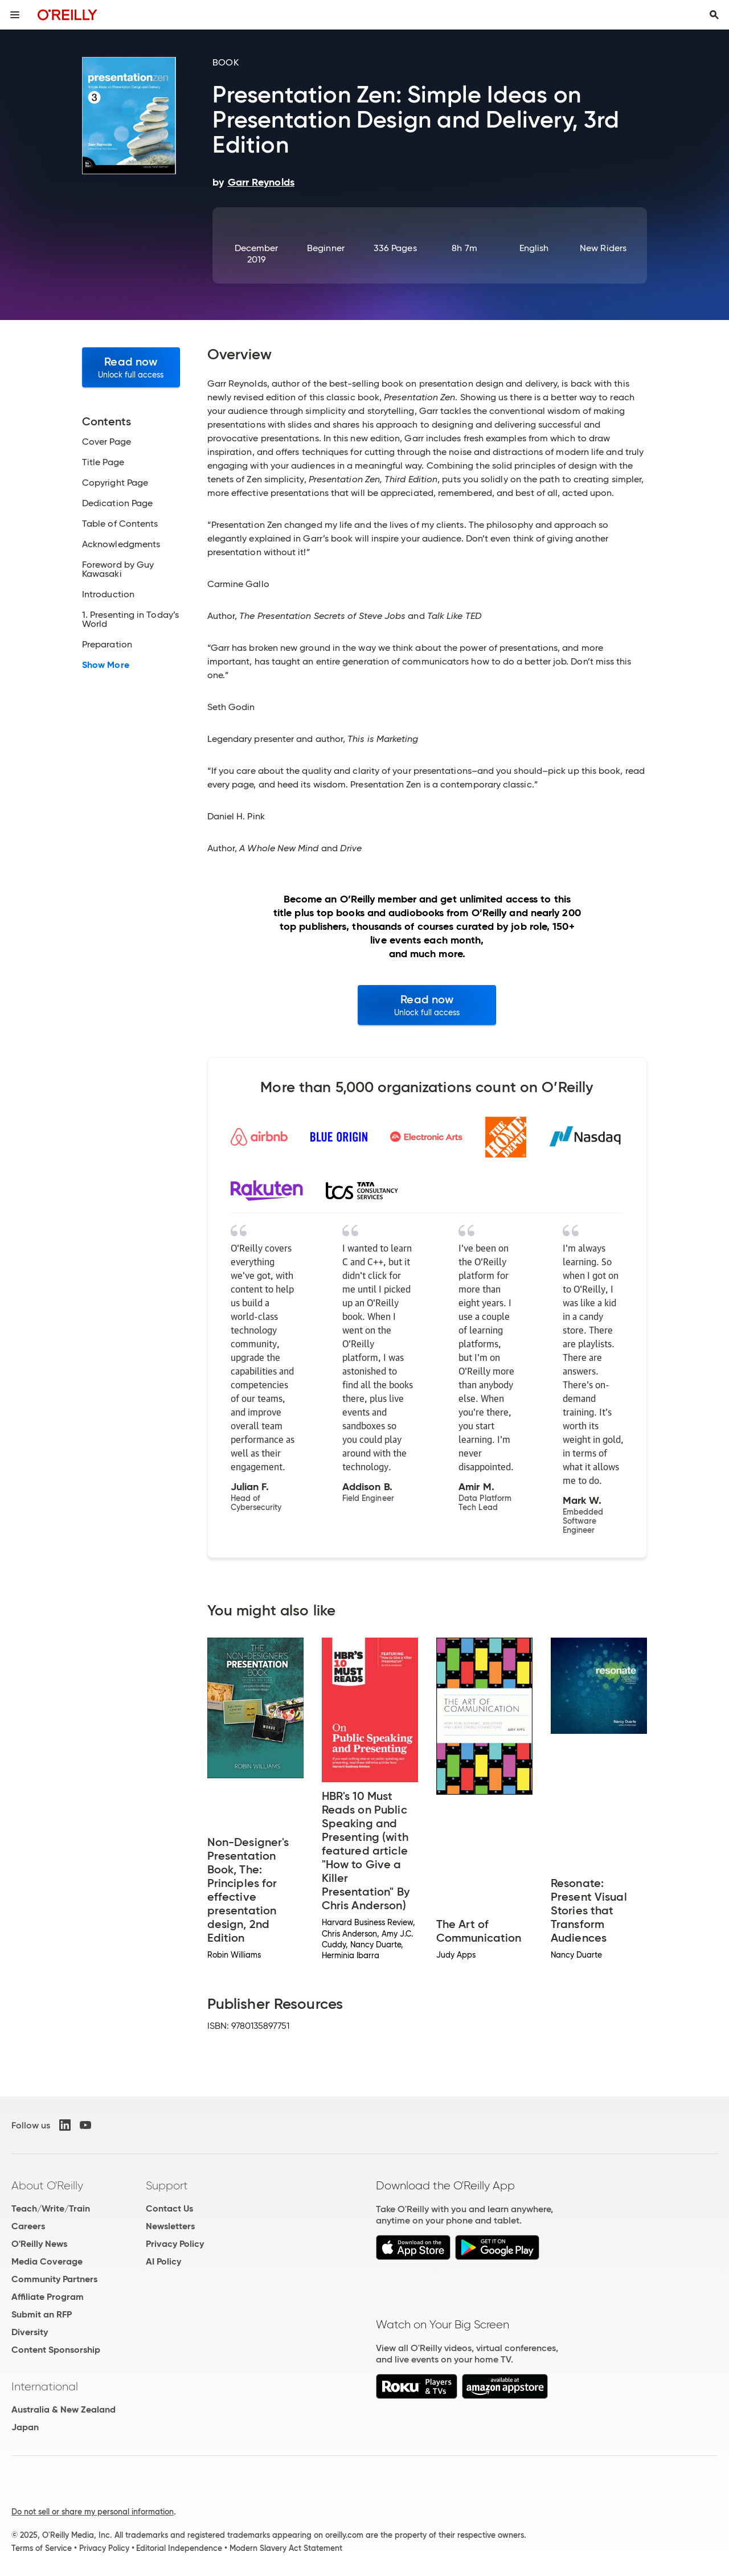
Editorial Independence (179, 2548)
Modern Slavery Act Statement (286, 2548)
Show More (105, 665)
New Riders (603, 248)
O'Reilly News (39, 2244)
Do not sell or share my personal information (92, 2512)
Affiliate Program (47, 2297)
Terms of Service (41, 2548)
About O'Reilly (47, 2185)
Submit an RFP (41, 2314)
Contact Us (169, 2208)
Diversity (29, 2332)
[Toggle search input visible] (714, 14)
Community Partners (54, 2279)
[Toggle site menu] (14, 14)
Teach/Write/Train (50, 2208)
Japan (25, 2427)
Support (167, 2185)
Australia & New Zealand (63, 2409)
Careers (28, 2226)
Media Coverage (47, 2261)
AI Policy (163, 2261)
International (44, 2386)
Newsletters (170, 2226)
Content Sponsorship (55, 2350)
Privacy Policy (175, 2244)
